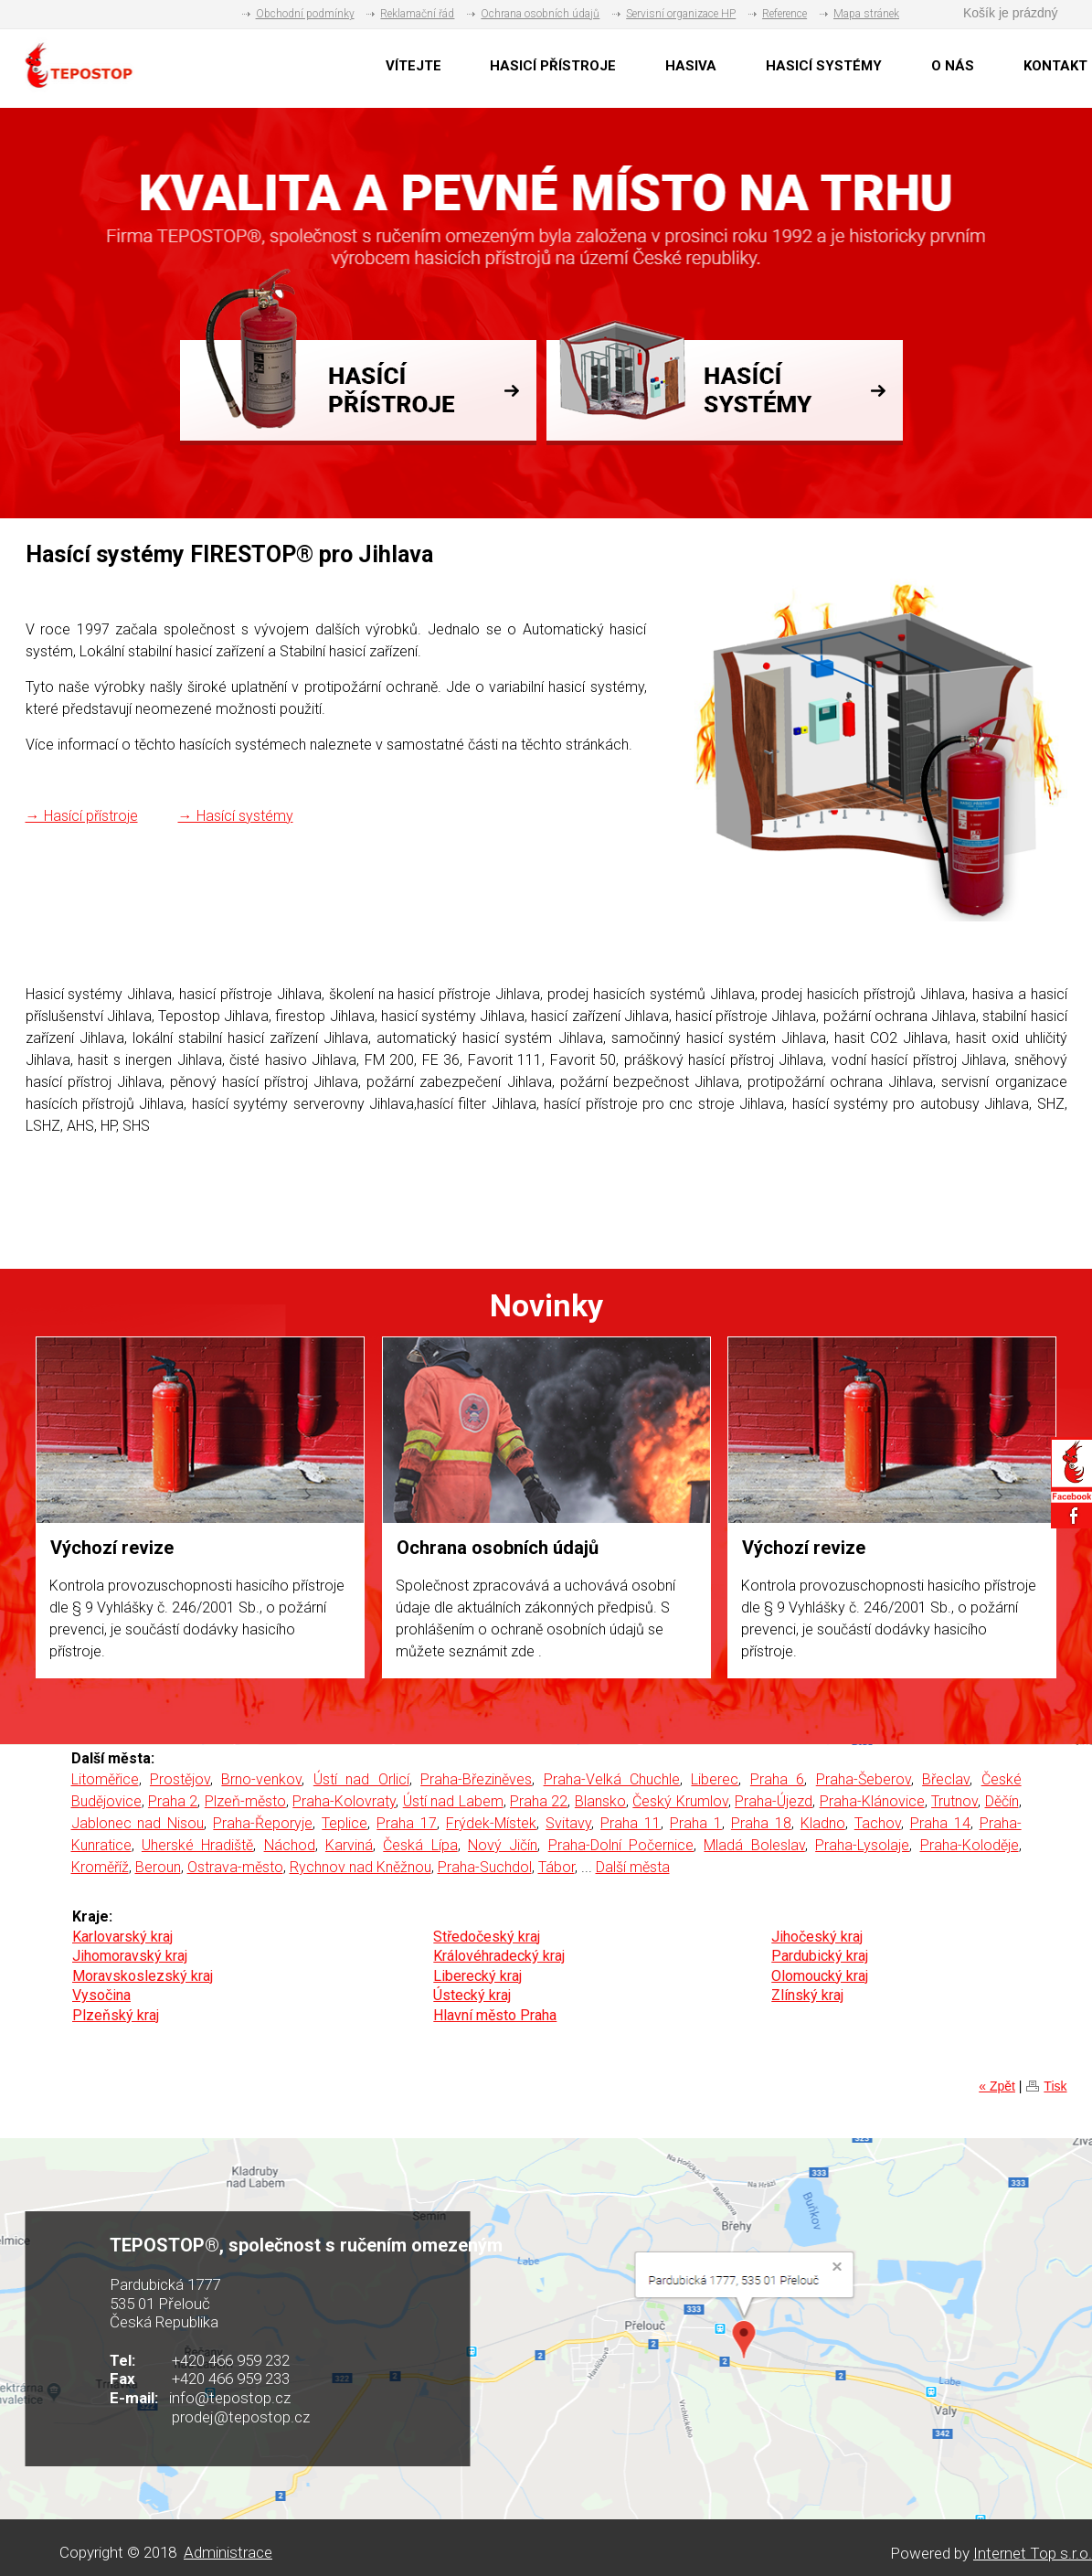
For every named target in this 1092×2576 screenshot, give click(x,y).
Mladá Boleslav (754, 1845)
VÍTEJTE (413, 66)
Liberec (714, 1779)
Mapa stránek (866, 13)
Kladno (822, 1823)
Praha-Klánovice (872, 1801)
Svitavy (568, 1823)
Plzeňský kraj (115, 2015)
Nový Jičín (502, 1845)
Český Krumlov (679, 1801)
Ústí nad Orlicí (361, 1779)
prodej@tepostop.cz (241, 2417)
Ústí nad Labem (453, 1801)
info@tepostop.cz (230, 2398)
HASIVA (690, 66)
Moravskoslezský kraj (142, 1976)
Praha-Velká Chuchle (612, 1779)
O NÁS (952, 66)
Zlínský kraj (807, 1995)
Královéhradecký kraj (499, 1955)
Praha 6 (777, 1779)
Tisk (1055, 2086)
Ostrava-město (235, 1867)
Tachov (877, 1823)
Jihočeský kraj (817, 1936)
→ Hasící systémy (235, 816)
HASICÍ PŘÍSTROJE (553, 66)
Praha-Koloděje (969, 1845)
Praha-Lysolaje (862, 1845)
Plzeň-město (245, 1801)
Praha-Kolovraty (344, 1801)
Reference (784, 13)
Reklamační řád (417, 13)
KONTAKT (1055, 66)
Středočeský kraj (486, 1936)
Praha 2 (172, 1801)
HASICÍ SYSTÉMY (824, 66)
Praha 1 (696, 1823)
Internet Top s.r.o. (1032, 2553)
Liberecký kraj (477, 1976)
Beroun (158, 1867)
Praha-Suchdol (485, 1867)
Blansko (600, 1801)
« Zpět (997, 2086)
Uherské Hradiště (197, 1845)
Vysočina (101, 1995)
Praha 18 (761, 1823)
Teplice (344, 1823)
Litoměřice (105, 1779)
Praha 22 (538, 1801)
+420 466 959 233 (231, 2378)
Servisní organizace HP (681, 13)
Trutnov (954, 1801)
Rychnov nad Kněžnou (360, 1867)
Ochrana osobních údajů (540, 13)
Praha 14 (940, 1823)
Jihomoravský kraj (129, 1955)
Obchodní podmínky (305, 13)
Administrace (228, 2552)
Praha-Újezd (773, 1801)
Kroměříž (100, 1867)
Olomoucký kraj (819, 1976)
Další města (633, 1867)
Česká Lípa (420, 1845)
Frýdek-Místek (491, 1823)
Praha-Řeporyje (263, 1823)
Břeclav (946, 1779)
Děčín (1002, 1801)
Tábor (556, 1867)
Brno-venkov (261, 1779)
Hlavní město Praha (495, 2015)
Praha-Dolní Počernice (621, 1845)
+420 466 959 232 (231, 2360)
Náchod (289, 1845)
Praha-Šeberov (863, 1779)
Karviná (349, 1845)
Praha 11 (630, 1823)
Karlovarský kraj (122, 1936)
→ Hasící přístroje (82, 816)
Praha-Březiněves (476, 1779)
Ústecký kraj (472, 1995)
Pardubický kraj (819, 1955)
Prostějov (180, 1779)
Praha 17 (406, 1823)
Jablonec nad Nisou (138, 1823)
